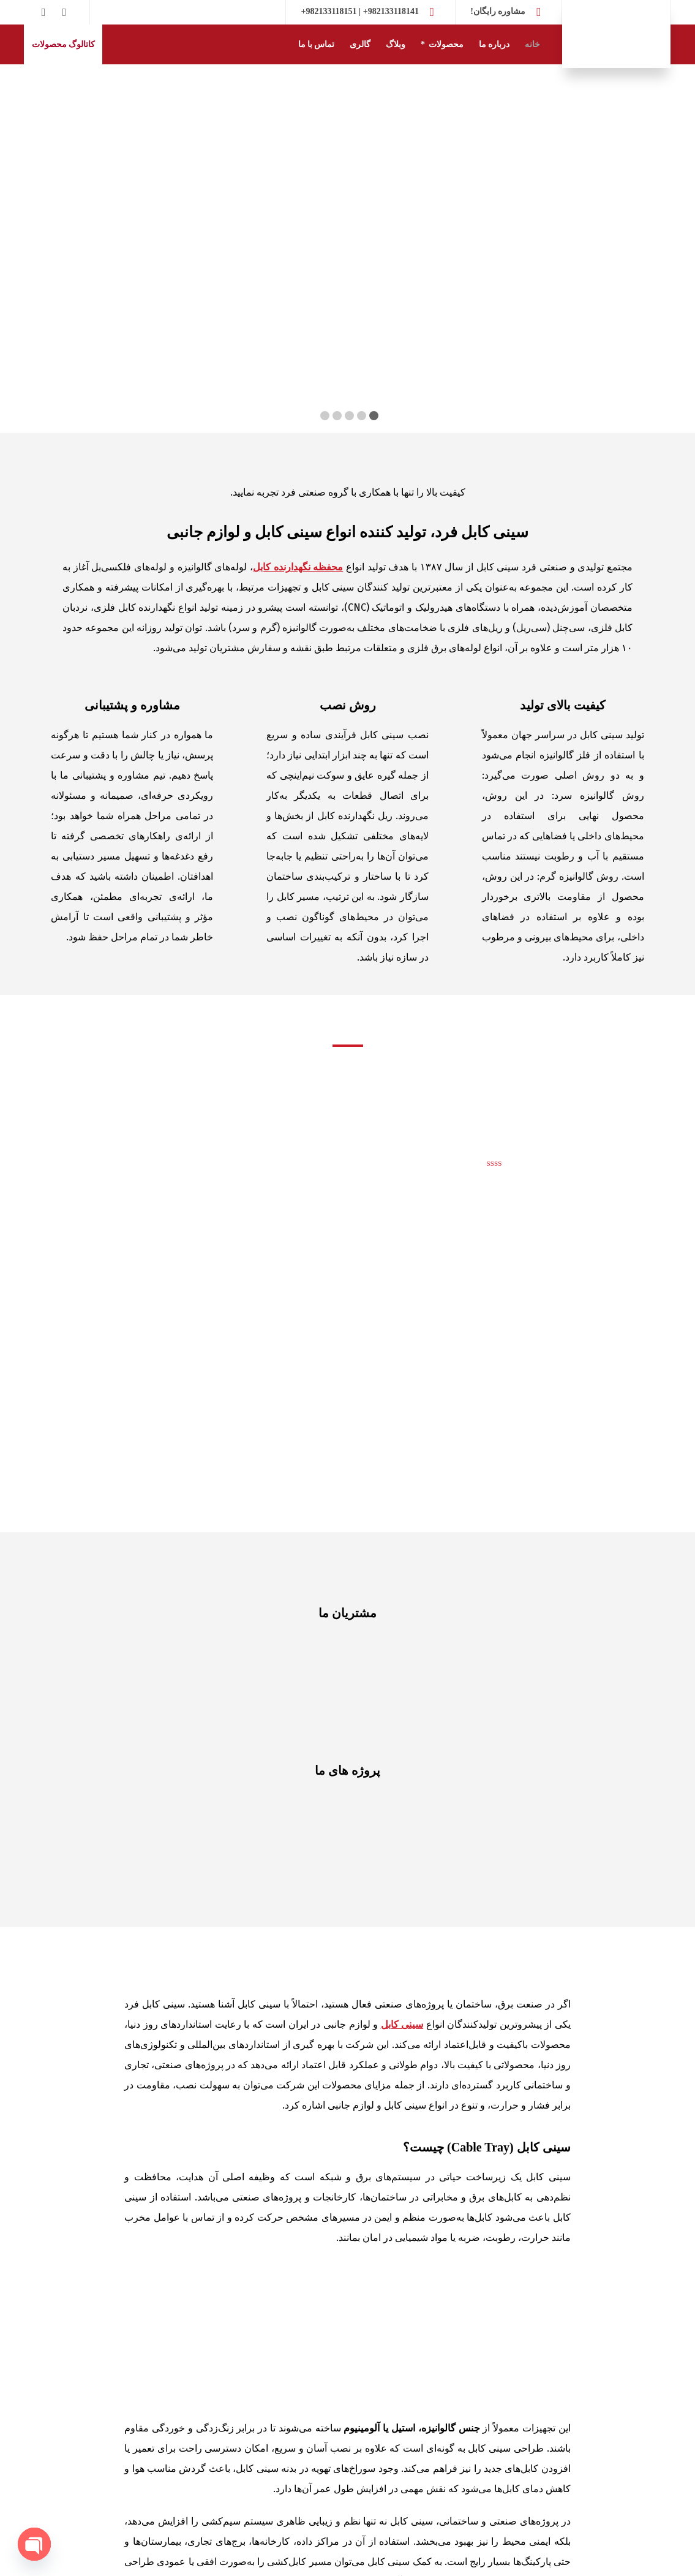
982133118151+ (328, 11)
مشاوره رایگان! (497, 11)
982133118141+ (391, 11)
